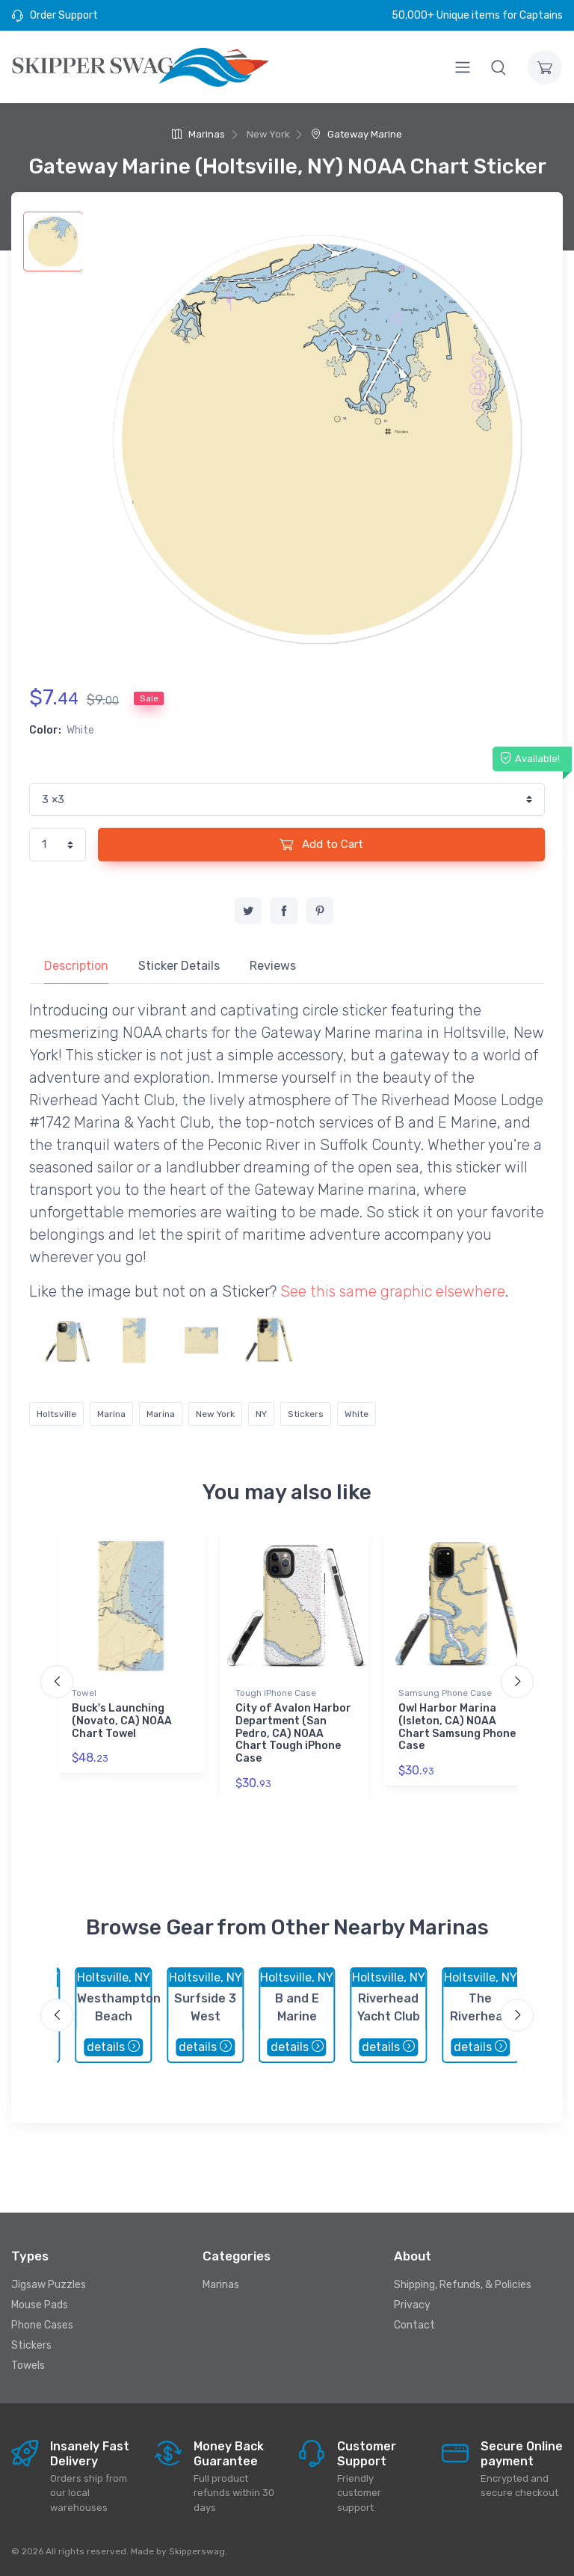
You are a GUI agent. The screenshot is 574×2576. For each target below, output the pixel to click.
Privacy (412, 2305)
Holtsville (56, 1414)
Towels (28, 2365)
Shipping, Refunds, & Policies (462, 2284)
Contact (414, 2325)
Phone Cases (42, 2325)
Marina (111, 1414)
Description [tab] (76, 966)
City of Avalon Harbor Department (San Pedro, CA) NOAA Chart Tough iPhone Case (293, 1733)
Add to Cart (321, 844)
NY (261, 1414)
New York (215, 1414)
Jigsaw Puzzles (48, 2284)
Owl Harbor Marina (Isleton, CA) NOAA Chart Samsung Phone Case (457, 1727)
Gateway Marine (356, 134)
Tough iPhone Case (275, 1693)
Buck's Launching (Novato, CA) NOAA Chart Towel (122, 1721)
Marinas (198, 134)
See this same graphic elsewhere (392, 1291)
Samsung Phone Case (445, 1693)
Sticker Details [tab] (179, 966)
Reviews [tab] (273, 966)
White (356, 1414)
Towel (84, 1693)
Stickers (306, 1414)
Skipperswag (197, 2551)
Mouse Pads (39, 2305)
